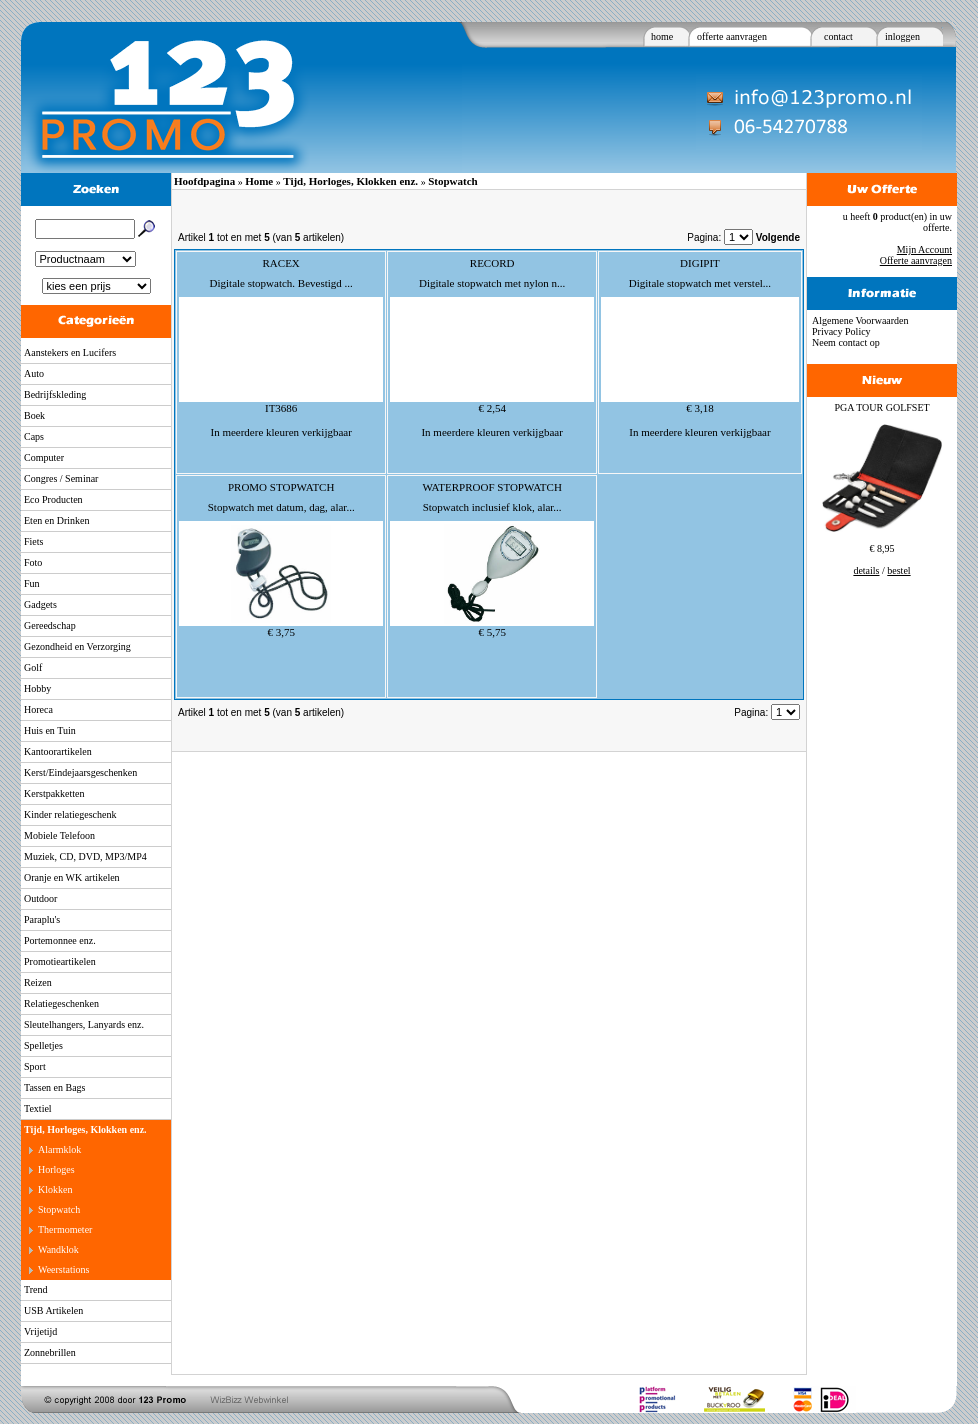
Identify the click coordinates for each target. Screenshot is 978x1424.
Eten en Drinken (57, 520)
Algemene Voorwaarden (860, 320)
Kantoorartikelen (58, 751)
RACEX (281, 263)
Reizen (38, 982)
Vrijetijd (40, 1331)
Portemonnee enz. (60, 940)
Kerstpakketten (54, 793)
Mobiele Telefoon (59, 835)
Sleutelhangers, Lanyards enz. (84, 1024)
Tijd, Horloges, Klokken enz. (85, 1129)
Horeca (38, 709)
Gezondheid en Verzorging (77, 646)
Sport (35, 1066)
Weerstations (63, 1269)
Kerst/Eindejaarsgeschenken (80, 772)
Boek (34, 415)
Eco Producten (53, 499)
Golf (33, 667)
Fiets (33, 541)
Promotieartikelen (60, 961)
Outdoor (40, 898)
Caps (34, 436)
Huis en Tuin (50, 730)
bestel (898, 570)
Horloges (56, 1169)
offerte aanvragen (732, 36)
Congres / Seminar (61, 478)
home (662, 36)
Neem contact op (846, 342)
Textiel (38, 1108)
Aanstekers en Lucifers (70, 352)
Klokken (55, 1189)
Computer (44, 457)
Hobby (37, 688)
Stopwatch (59, 1209)
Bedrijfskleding (55, 394)
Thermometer (65, 1229)
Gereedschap (50, 625)
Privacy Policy (841, 331)
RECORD (492, 263)
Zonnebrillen (50, 1352)
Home (259, 181)
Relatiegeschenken (61, 1003)
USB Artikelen (53, 1310)
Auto (34, 373)
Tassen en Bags (55, 1087)
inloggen (902, 36)
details (866, 570)
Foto (33, 562)
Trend (36, 1289)
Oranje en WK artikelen (72, 877)
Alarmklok (59, 1149)
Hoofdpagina (204, 181)
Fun (32, 583)
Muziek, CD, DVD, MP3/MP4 (85, 856)
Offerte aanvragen (916, 260)
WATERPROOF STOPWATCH (491, 487)
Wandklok (58, 1249)
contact (838, 36)
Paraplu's (42, 919)
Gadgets (40, 604)
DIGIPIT (700, 263)
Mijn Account (924, 249)
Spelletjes (43, 1045)
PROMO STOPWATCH (281, 487)
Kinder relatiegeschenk (70, 814)
